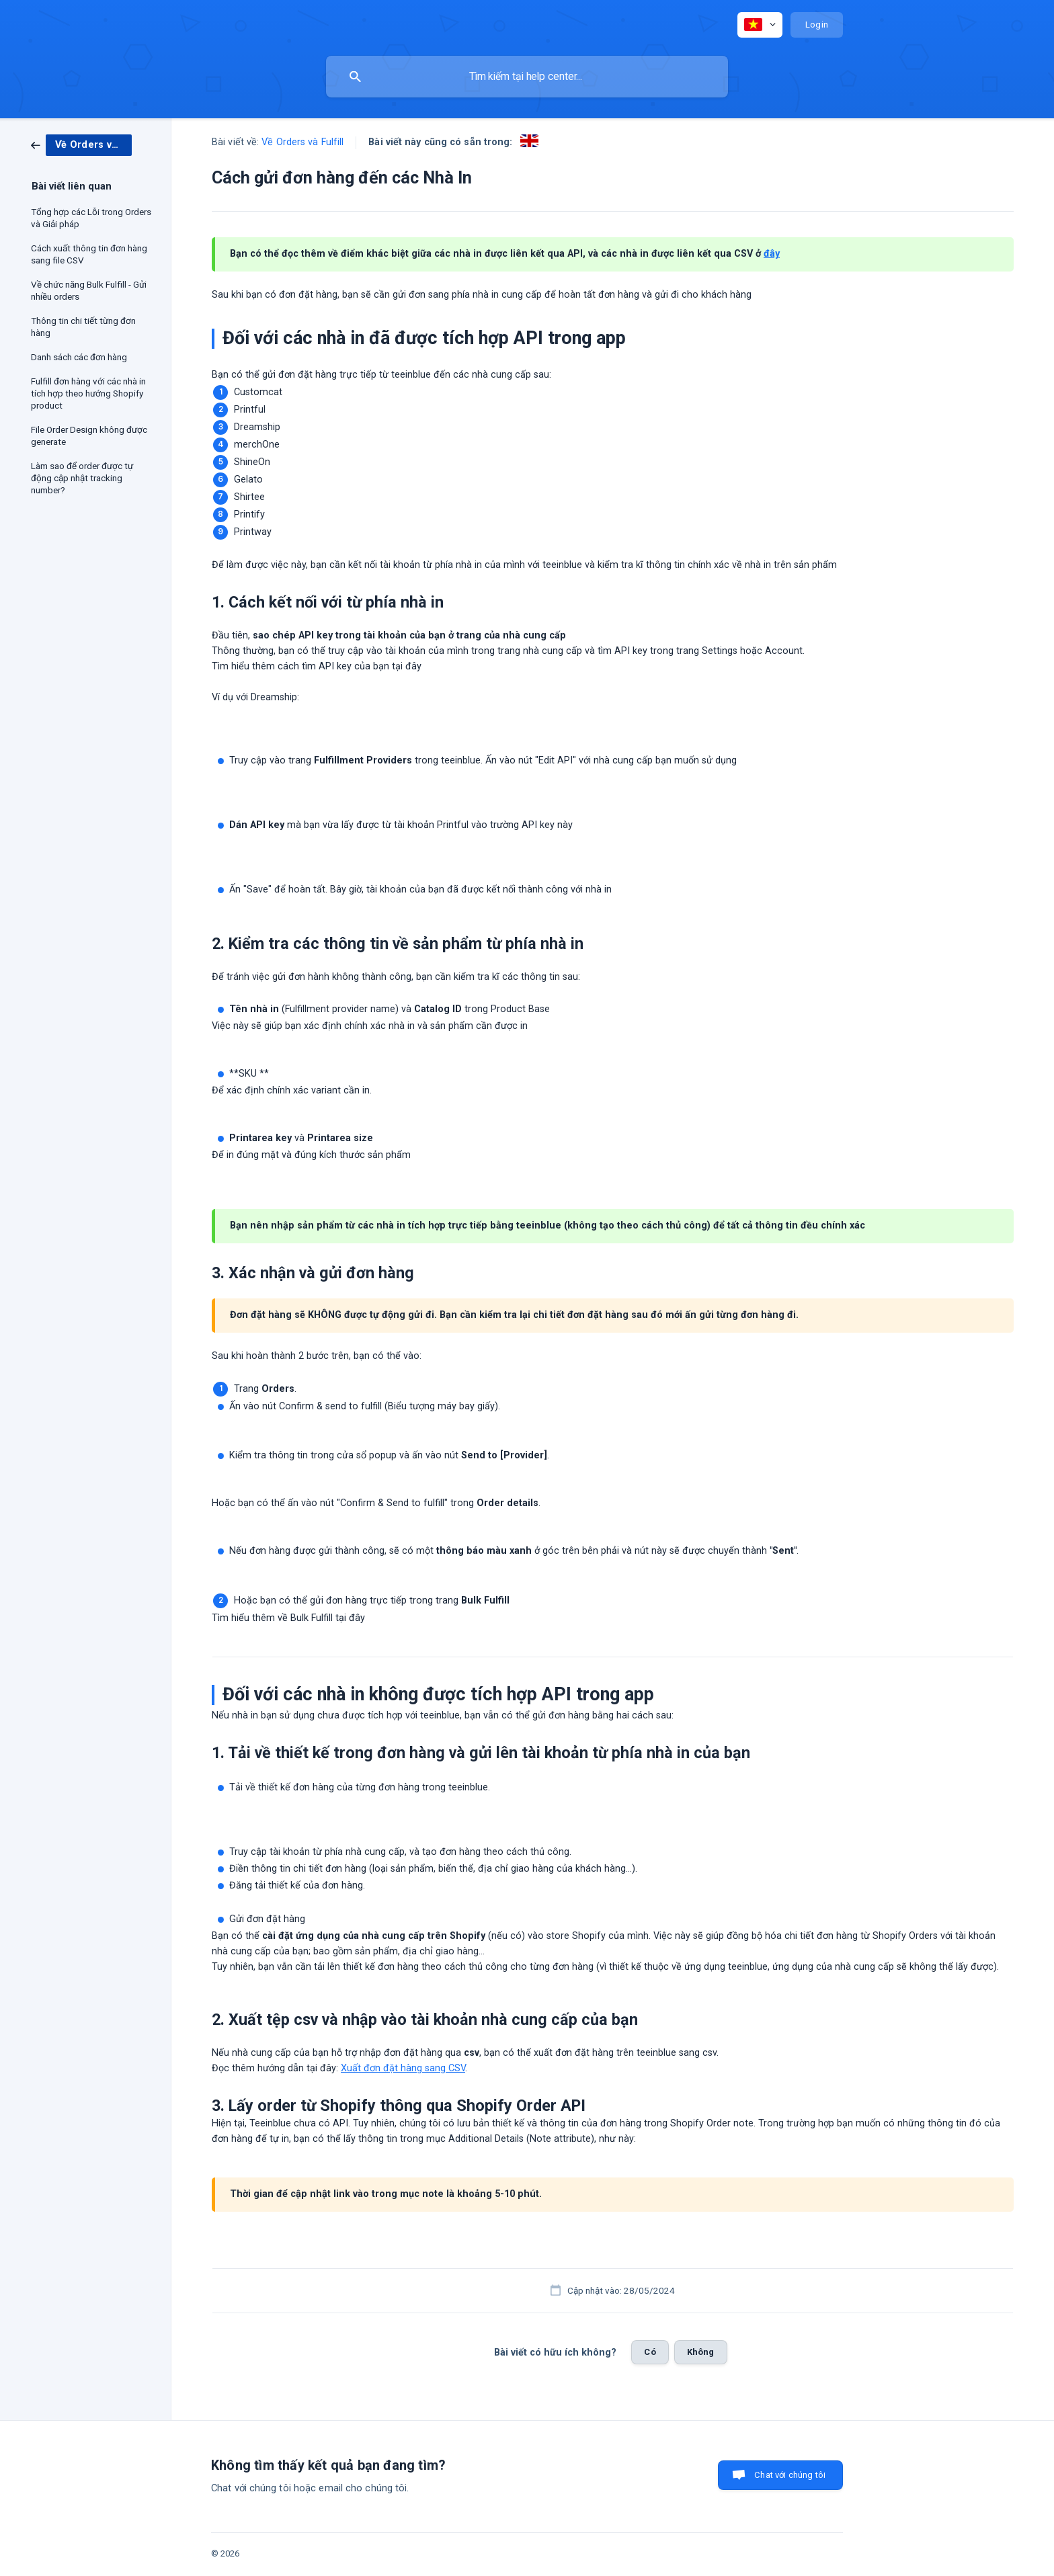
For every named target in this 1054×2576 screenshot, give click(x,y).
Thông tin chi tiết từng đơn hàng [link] (83, 326)
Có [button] (649, 2352)
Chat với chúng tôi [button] (789, 2475)
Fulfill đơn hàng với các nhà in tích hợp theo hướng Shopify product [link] (88, 393)
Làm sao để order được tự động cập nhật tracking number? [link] (82, 477)
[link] (81, 144)
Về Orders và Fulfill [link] (302, 142)
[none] (759, 25)
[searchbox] (527, 76)
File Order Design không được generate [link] (89, 435)
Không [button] (701, 2352)
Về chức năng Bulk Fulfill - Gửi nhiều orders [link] (89, 290)
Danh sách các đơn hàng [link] (79, 356)
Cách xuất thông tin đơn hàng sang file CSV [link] (89, 254)
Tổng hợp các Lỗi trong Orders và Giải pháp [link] (91, 217)
